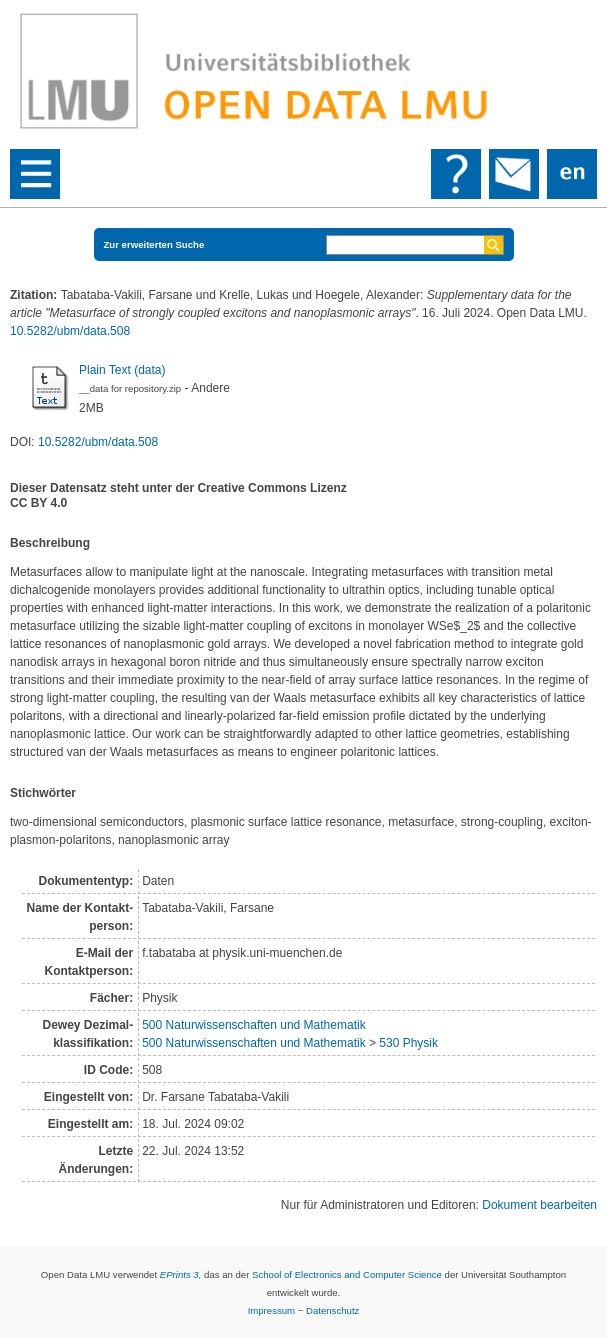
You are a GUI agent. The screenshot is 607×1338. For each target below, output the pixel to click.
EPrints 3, (181, 1274)
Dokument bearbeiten (539, 1205)
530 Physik (408, 1043)
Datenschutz (332, 1310)
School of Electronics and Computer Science (347, 1274)
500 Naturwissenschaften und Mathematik (253, 1025)
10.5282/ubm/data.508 (70, 331)
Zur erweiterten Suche (154, 244)
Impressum (271, 1310)
